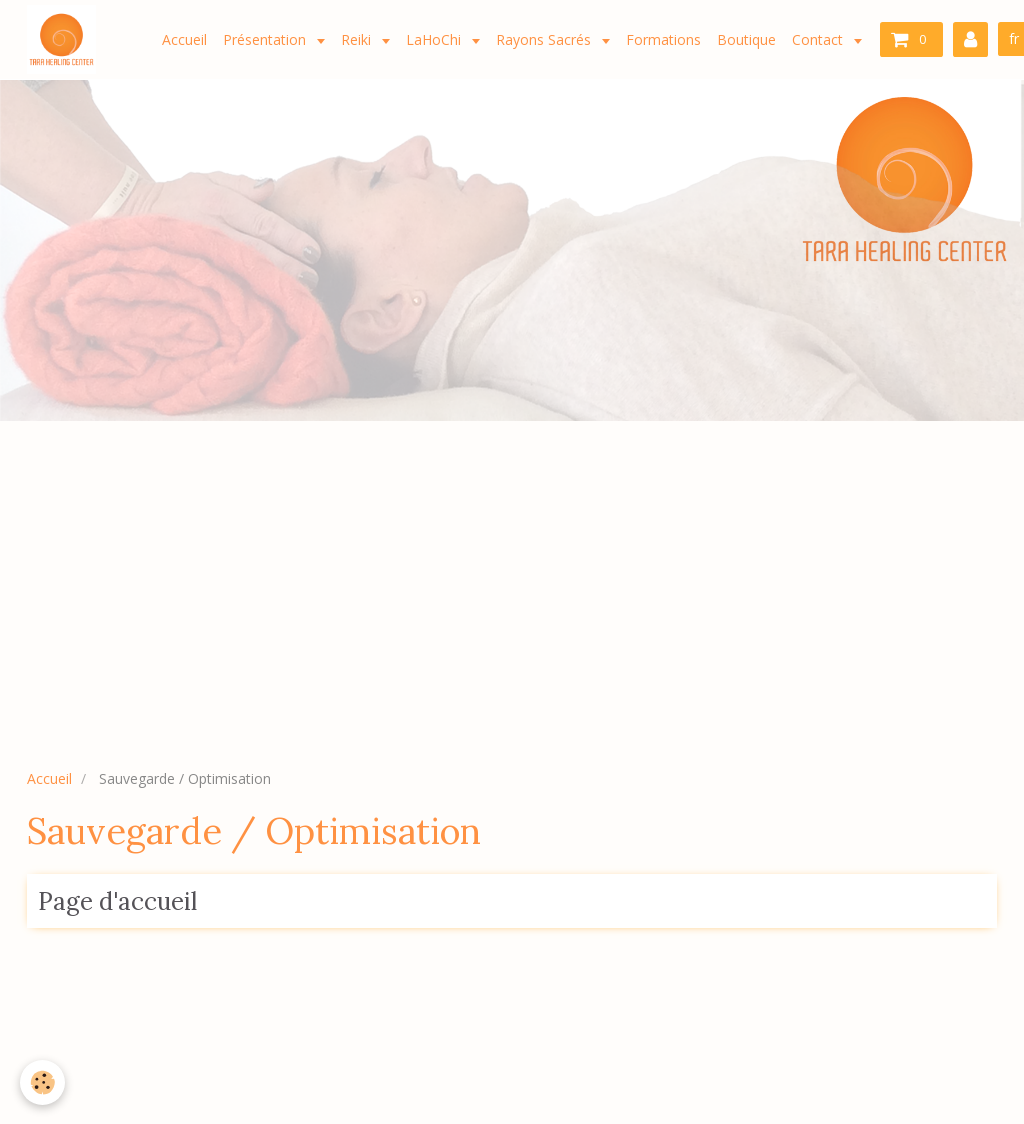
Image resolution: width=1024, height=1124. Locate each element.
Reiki (358, 39)
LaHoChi (435, 39)
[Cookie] (42, 1082)
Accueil (184, 39)
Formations (663, 39)
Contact (819, 39)
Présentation (266, 39)
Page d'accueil (117, 901)
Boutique (746, 39)
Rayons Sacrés (545, 39)
